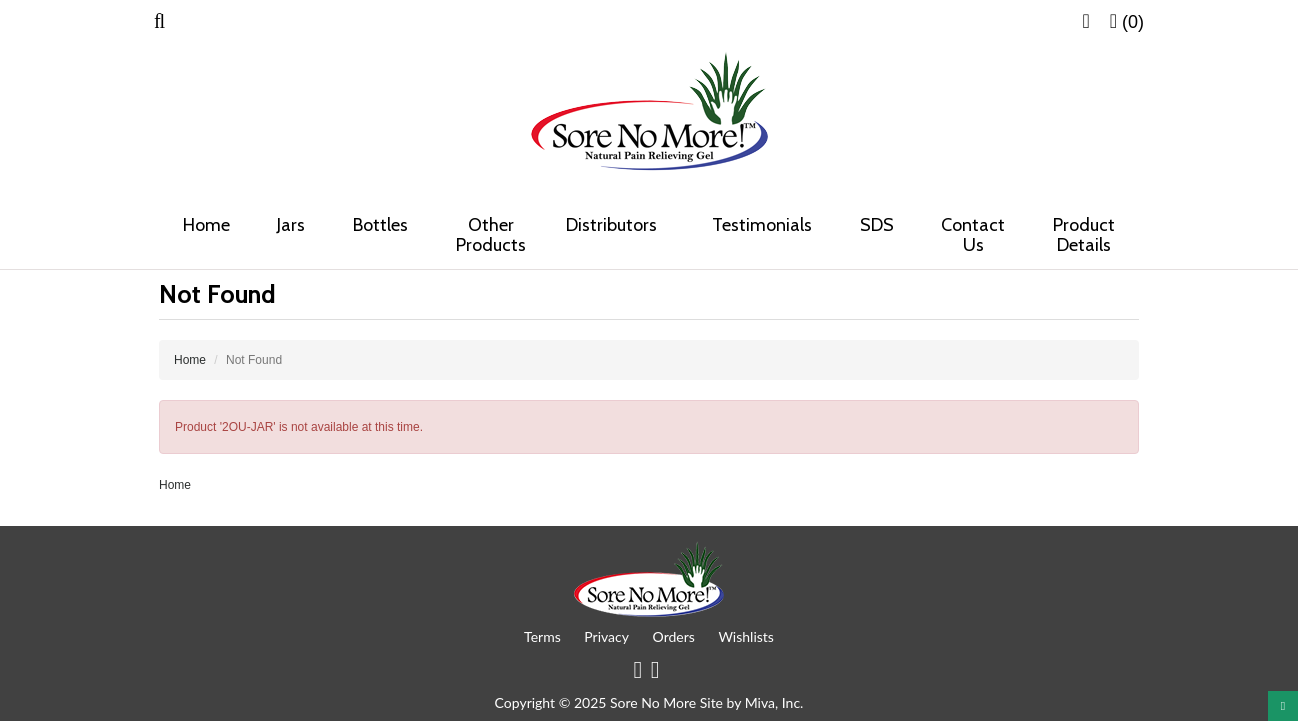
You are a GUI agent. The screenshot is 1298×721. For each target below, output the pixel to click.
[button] (159, 21)
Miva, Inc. (774, 702)
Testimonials (762, 225)
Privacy (606, 636)
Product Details (1084, 235)
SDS (877, 225)
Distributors (618, 225)
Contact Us (973, 235)
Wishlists (746, 636)
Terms (542, 636)
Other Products (491, 235)
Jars (291, 225)
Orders (674, 636)
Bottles (380, 225)
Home (206, 225)
